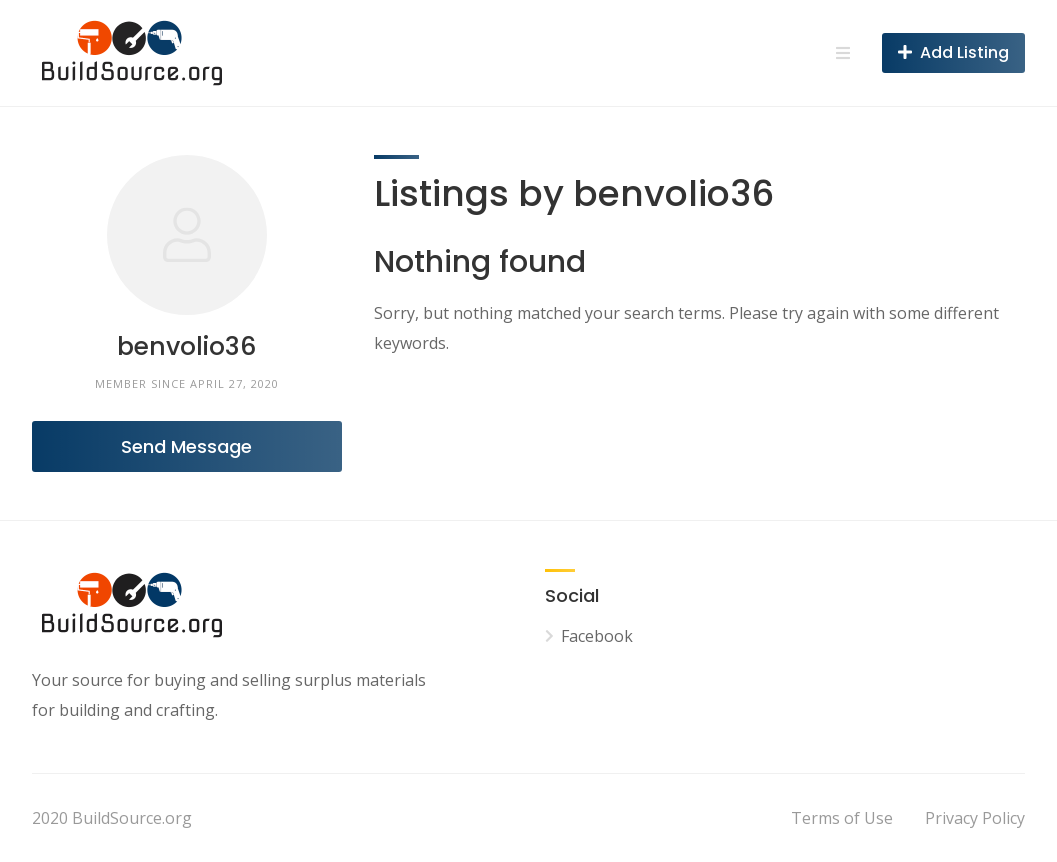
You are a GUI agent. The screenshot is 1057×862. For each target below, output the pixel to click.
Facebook (597, 636)
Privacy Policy (975, 818)
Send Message (186, 446)
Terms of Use (842, 818)
